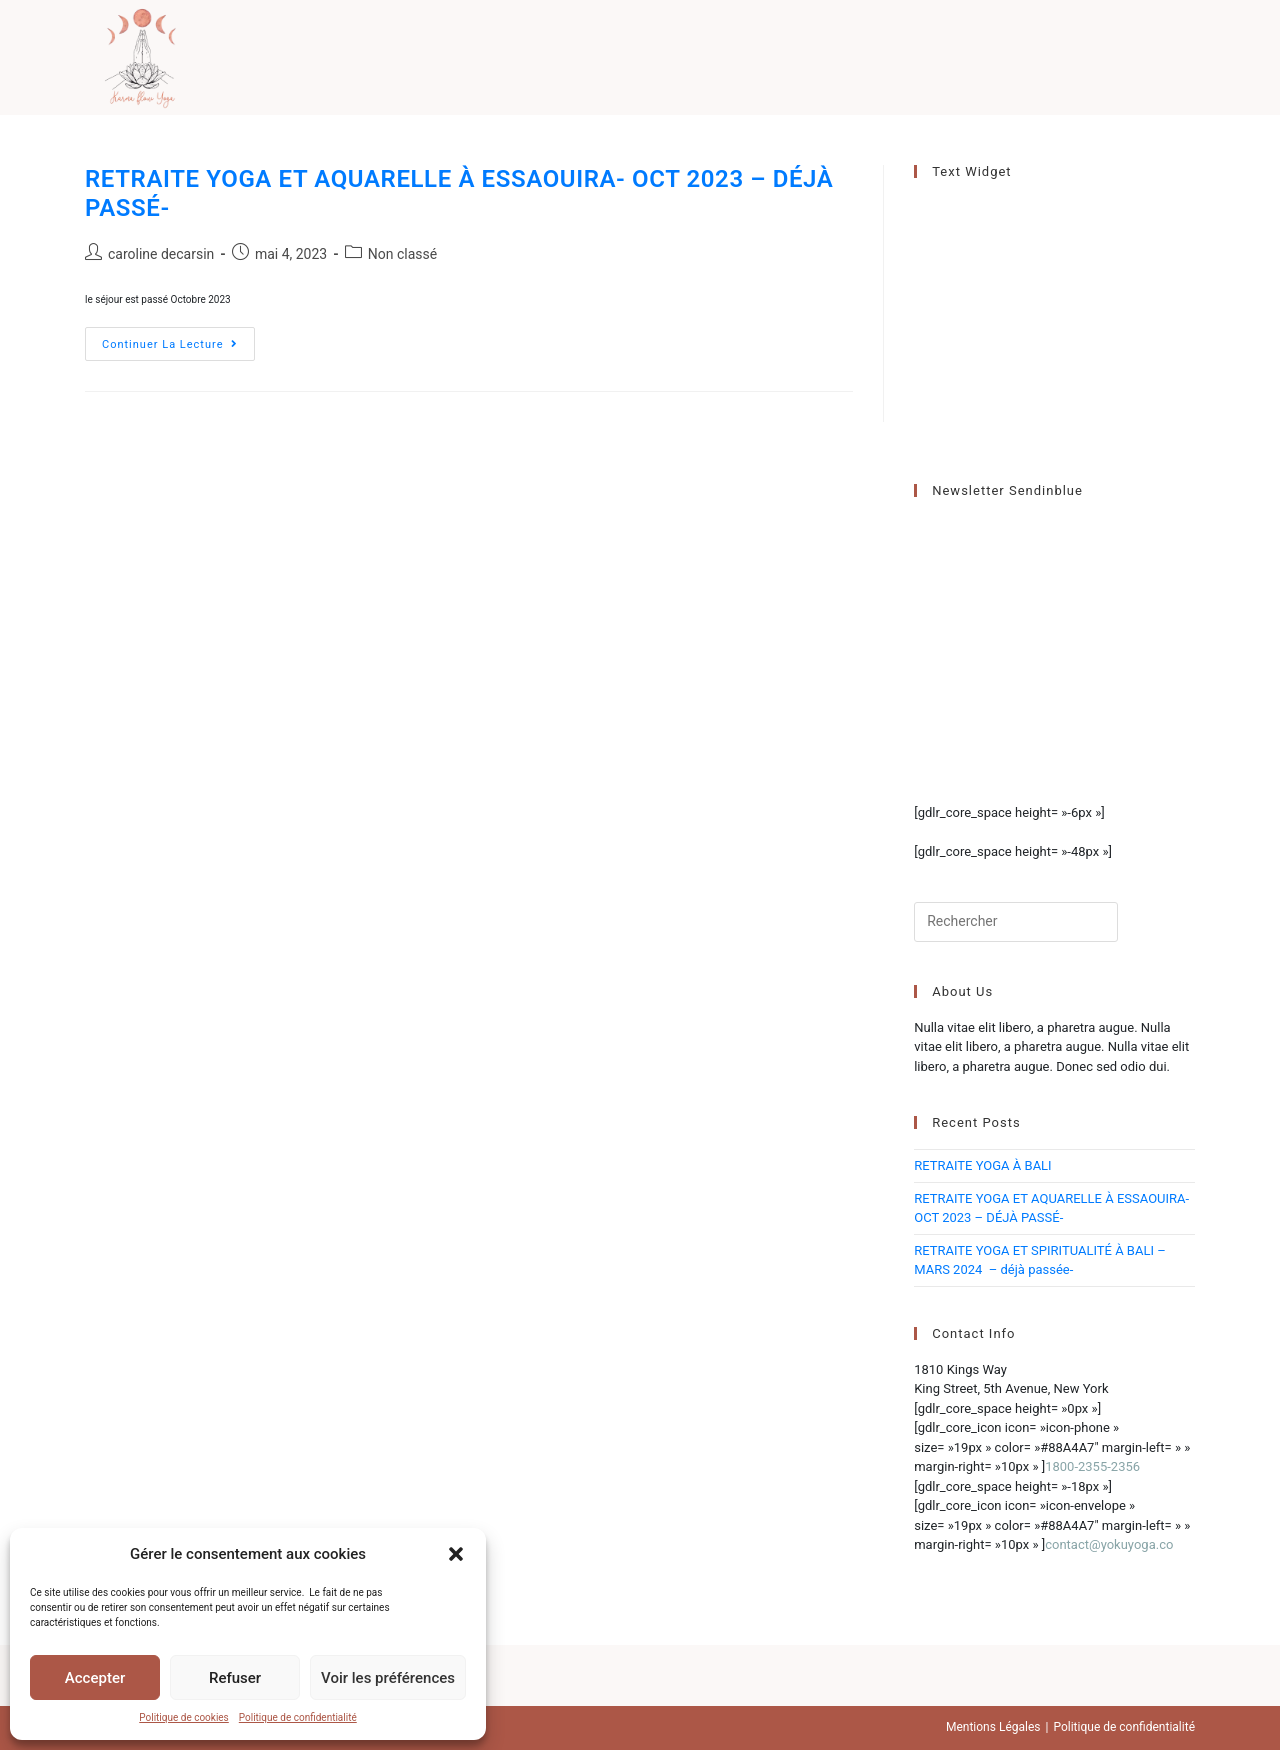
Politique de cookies (184, 1717)
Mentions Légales (993, 1727)
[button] (456, 1554)
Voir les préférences (388, 1678)
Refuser (235, 1678)
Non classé (402, 254)
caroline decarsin (161, 254)
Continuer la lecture (178, 348)
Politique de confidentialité (298, 1717)
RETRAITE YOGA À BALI (982, 1165)
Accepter (95, 1678)
